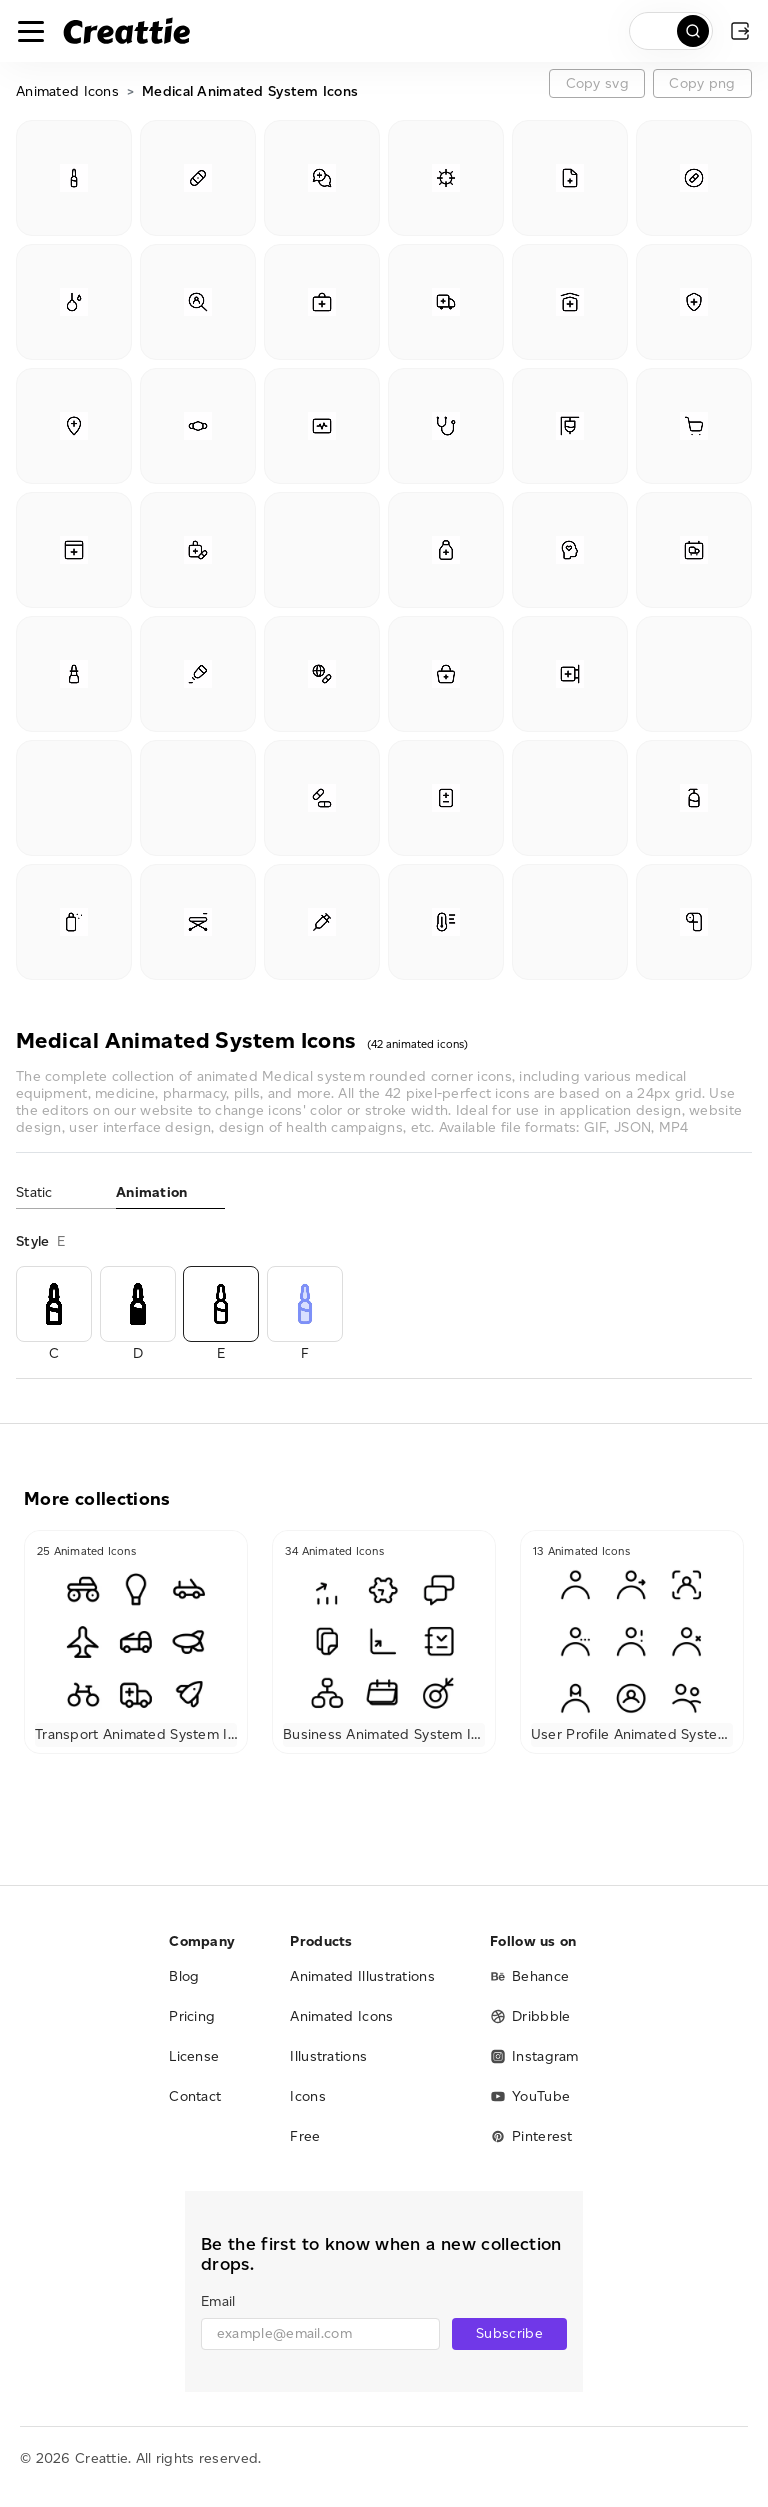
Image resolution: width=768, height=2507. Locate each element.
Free (305, 2136)
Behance (529, 1976)
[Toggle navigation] (31, 31)
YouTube (530, 2096)
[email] (320, 2334)
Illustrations (328, 2056)
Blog (184, 1976)
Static (34, 1192)
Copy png (702, 83)
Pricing (192, 2016)
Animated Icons (67, 91)
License (194, 2056)
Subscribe (509, 2333)
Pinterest (531, 2136)
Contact (195, 2096)
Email (218, 2301)
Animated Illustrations (362, 1976)
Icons (308, 2096)
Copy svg (597, 83)
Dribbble (530, 2016)
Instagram (534, 2056)
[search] (671, 31)
